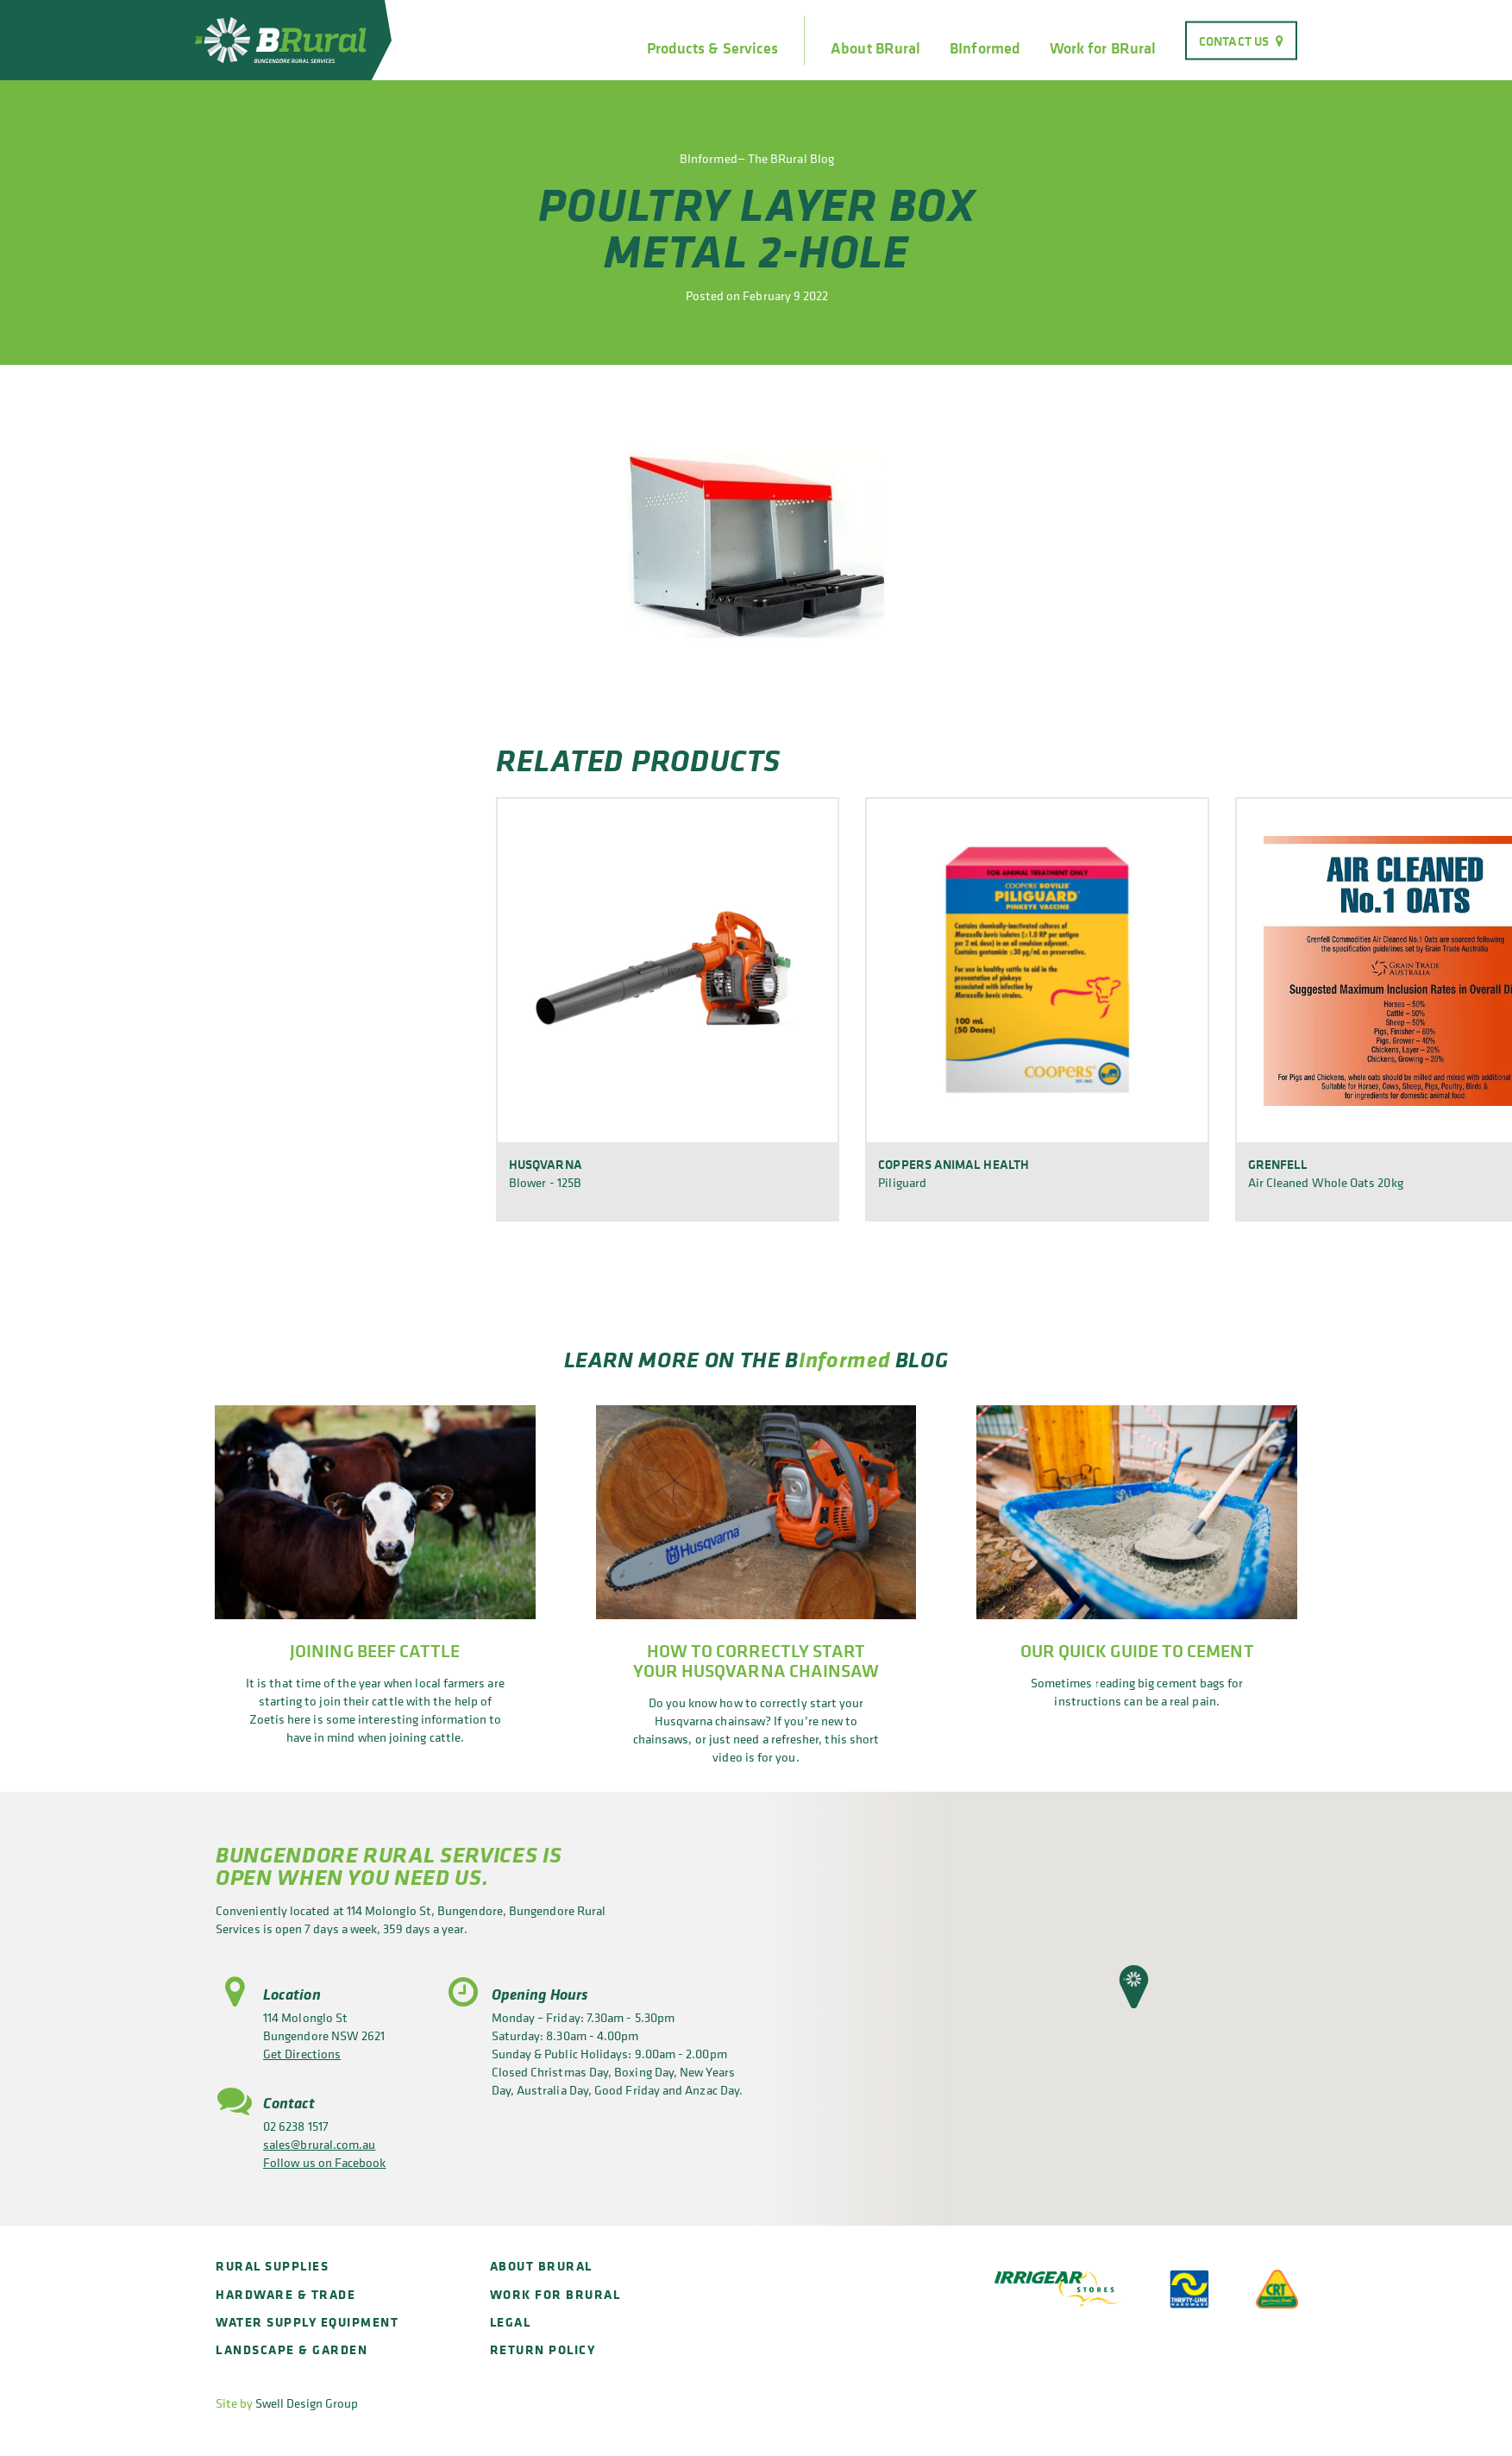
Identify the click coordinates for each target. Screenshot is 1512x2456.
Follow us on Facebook (324, 2162)
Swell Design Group (306, 2403)
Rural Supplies (272, 2266)
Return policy (543, 2349)
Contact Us (1234, 40)
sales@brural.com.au (319, 2144)
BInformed (985, 48)
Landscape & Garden (291, 2349)
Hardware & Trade (285, 2294)
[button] (1134, 1986)
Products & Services (712, 48)
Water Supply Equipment (307, 2322)
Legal (510, 2322)
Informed (844, 1359)
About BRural (875, 48)
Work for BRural (1103, 48)
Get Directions (302, 2054)
